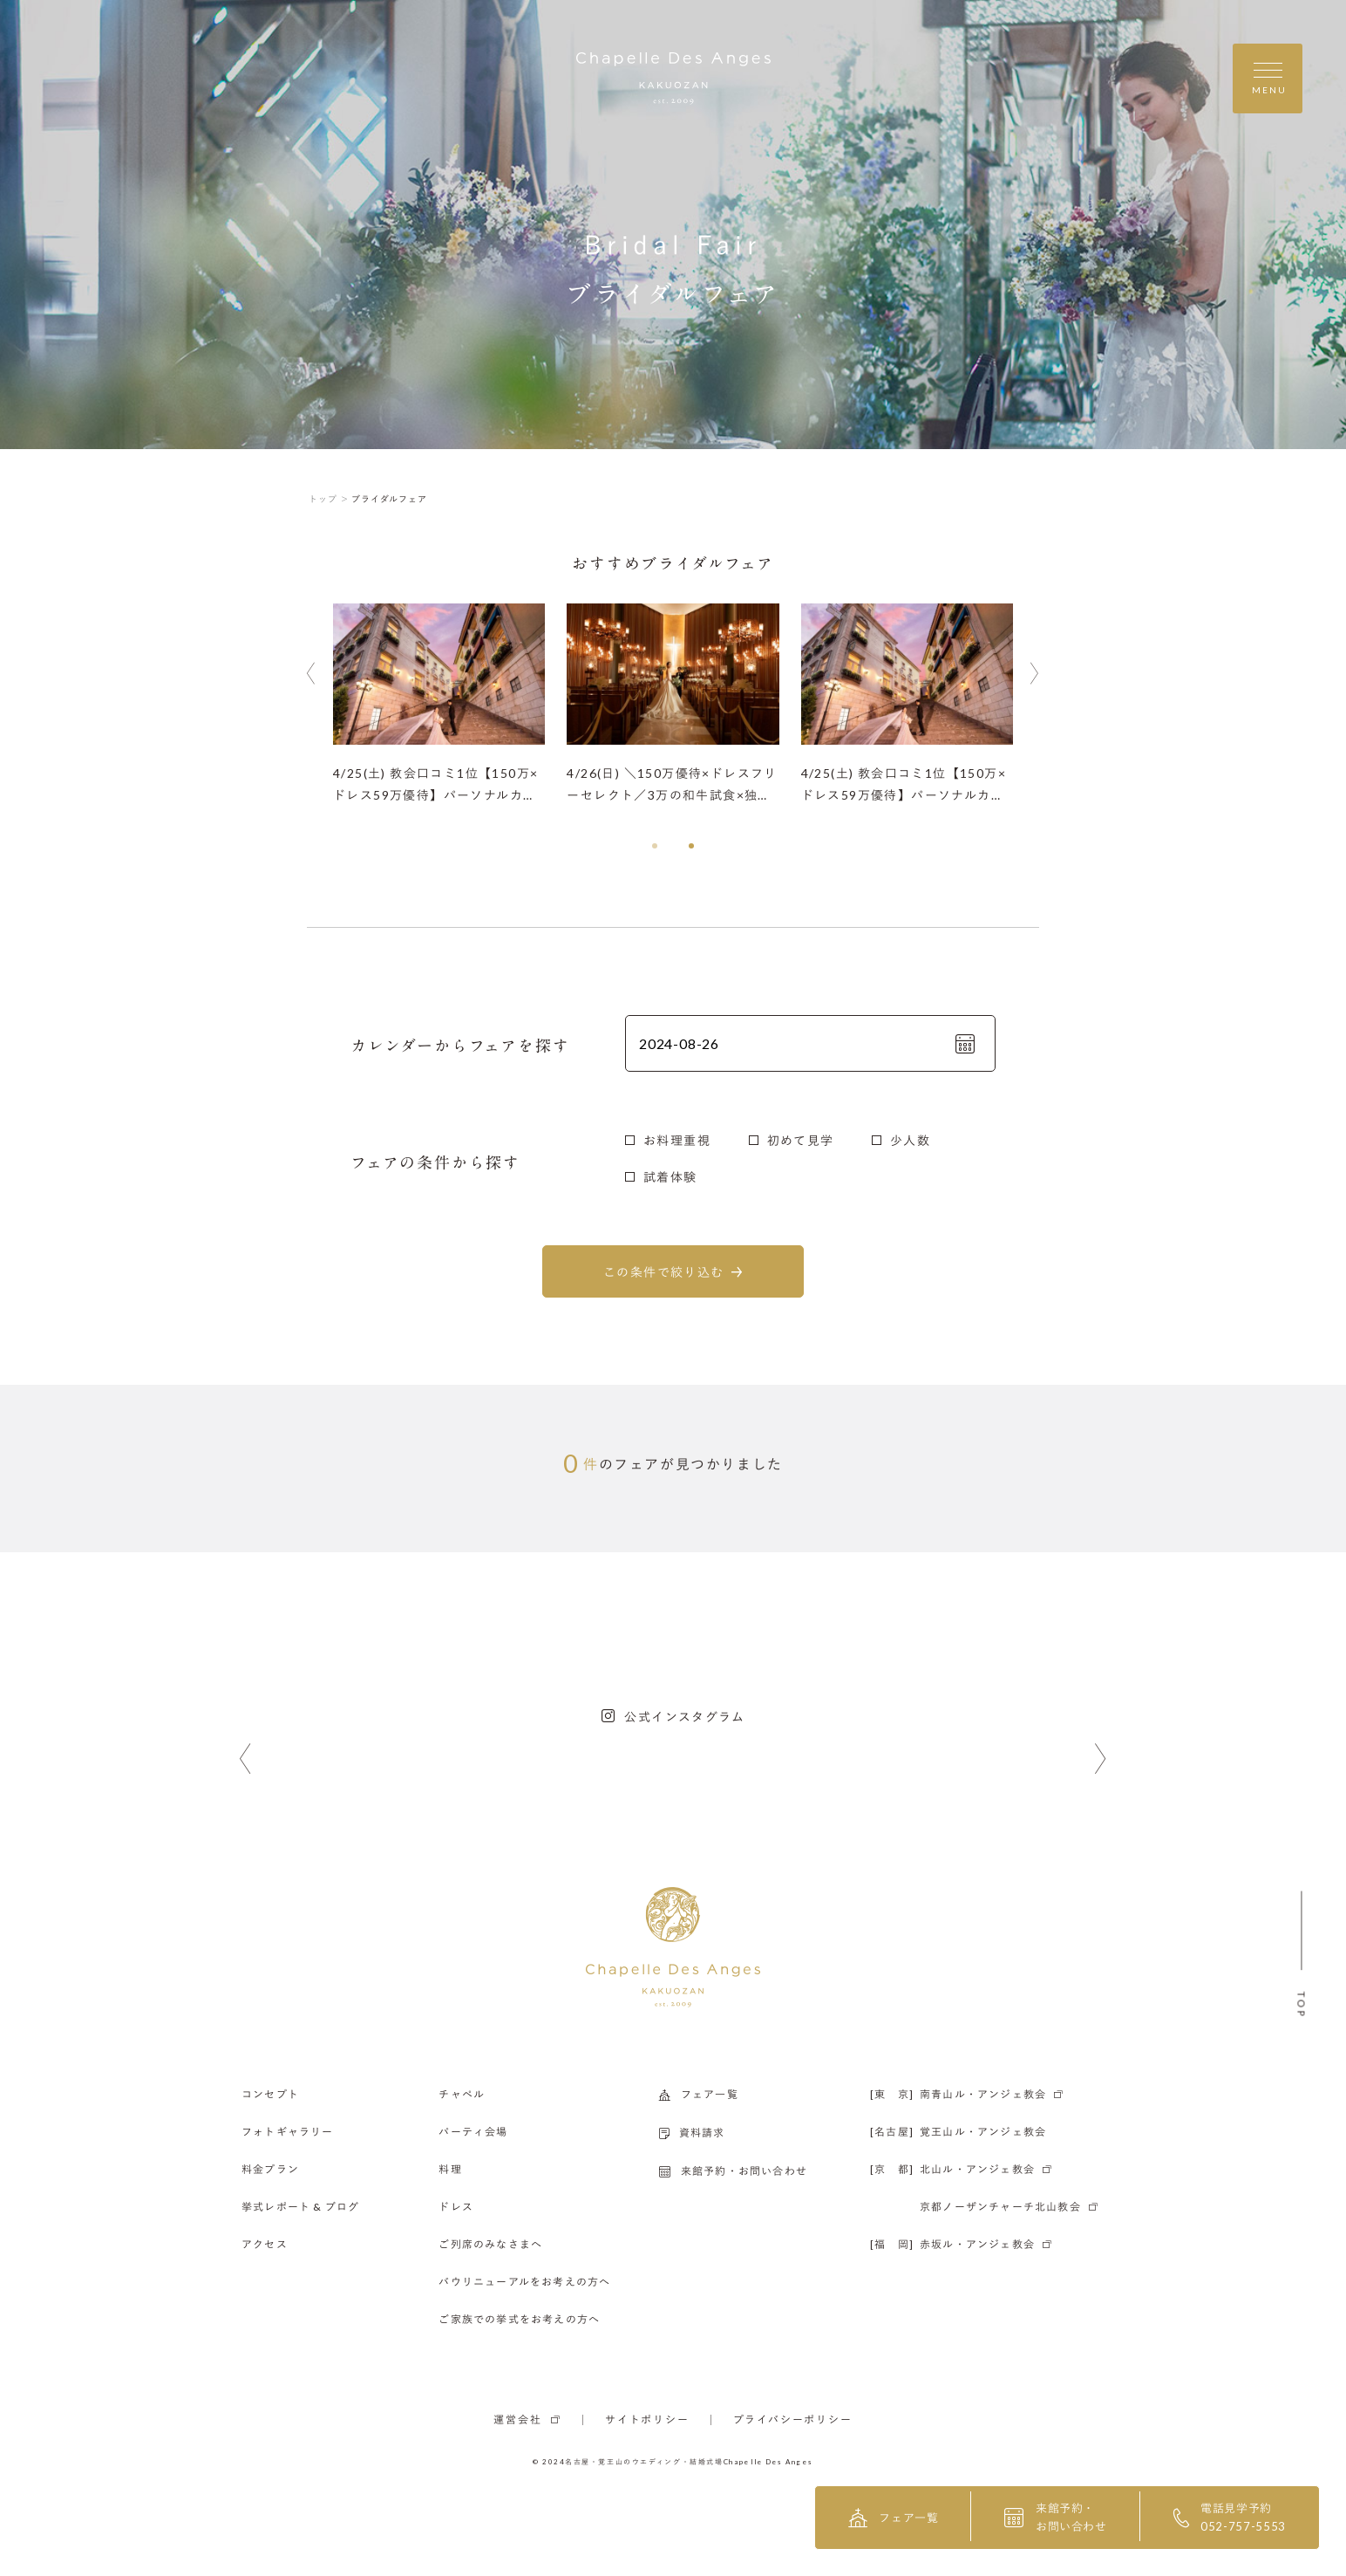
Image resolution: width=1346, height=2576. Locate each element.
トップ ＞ (329, 498)
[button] (654, 845)
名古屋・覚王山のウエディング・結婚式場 (644, 2461)
